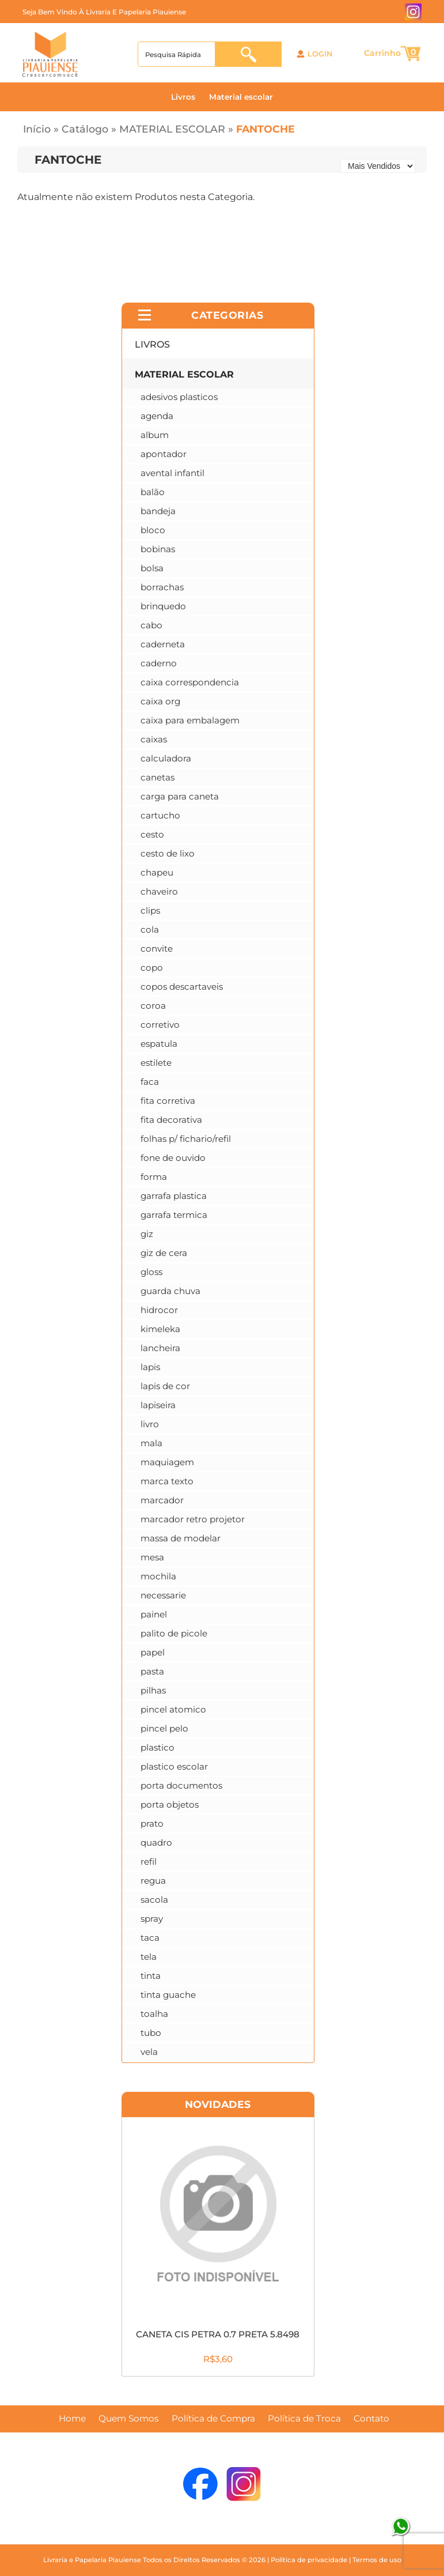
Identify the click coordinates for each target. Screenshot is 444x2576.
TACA (150, 1937)
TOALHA (154, 2013)
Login (320, 54)
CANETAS (157, 777)
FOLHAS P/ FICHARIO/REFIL (186, 1138)
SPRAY (152, 1918)
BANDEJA (158, 511)
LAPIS (150, 1366)
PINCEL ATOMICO (173, 1709)
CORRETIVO (160, 1024)
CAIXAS (154, 739)
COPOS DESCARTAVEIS (182, 986)
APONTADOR (164, 453)
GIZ (147, 1233)
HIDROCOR (159, 1309)
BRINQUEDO (163, 606)
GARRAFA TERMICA (174, 1214)
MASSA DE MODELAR (181, 1538)
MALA (151, 1443)
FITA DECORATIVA (171, 1119)
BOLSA (152, 568)
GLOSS (151, 1271)
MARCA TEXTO (167, 1481)
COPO (152, 967)
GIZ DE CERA (164, 1252)
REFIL (149, 1861)
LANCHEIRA (160, 1347)
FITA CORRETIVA (168, 1100)
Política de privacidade (309, 2560)
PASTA (152, 1671)
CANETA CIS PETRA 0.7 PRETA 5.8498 (217, 2334)
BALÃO (153, 491)
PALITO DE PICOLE (174, 1633)
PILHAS (153, 1690)
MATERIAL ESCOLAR (172, 129)
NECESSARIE (163, 1595)
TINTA (151, 1975)
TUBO (151, 2032)
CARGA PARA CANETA (180, 796)
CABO (151, 625)
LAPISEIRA (158, 1405)
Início (37, 129)
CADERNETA (163, 644)
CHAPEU (157, 872)
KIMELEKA (160, 1328)
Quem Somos (128, 2418)
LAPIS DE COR (165, 1386)
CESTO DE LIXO (168, 853)
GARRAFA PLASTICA (174, 1195)
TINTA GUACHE (168, 1994)
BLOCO (153, 530)
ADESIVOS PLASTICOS (179, 396)
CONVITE (157, 948)
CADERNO (159, 663)
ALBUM (155, 434)
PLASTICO (157, 1747)
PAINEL (154, 1614)
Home (72, 2418)
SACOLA (154, 1899)
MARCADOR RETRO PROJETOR (193, 1519)
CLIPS (150, 910)
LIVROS (152, 344)
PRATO (152, 1823)
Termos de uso (376, 2560)
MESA (152, 1557)
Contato (371, 2418)
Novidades (218, 2104)
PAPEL (153, 1652)
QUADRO (156, 1842)
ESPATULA (159, 1043)
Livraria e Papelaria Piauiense (92, 2560)
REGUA (153, 1880)
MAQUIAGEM (167, 1462)
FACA (150, 1081)
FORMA (154, 1176)
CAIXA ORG (160, 701)
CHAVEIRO (159, 891)
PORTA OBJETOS (170, 1804)
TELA (149, 1956)
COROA (153, 1005)
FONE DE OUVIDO (173, 1157)
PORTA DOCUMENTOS (181, 1785)
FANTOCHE (265, 129)
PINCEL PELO (164, 1728)
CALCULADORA (166, 758)
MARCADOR (162, 1500)
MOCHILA (158, 1576)
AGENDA (157, 415)
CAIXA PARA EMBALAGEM (190, 720)
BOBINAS (158, 549)
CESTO (152, 834)
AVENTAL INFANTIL (172, 472)
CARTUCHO (160, 815)
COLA (150, 929)
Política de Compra (213, 2418)
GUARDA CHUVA (170, 1290)
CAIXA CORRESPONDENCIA (190, 682)
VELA (149, 2051)
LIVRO (150, 1424)
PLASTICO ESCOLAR (174, 1766)
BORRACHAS (162, 587)
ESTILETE (156, 1062)
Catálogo (85, 129)
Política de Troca (304, 2418)
